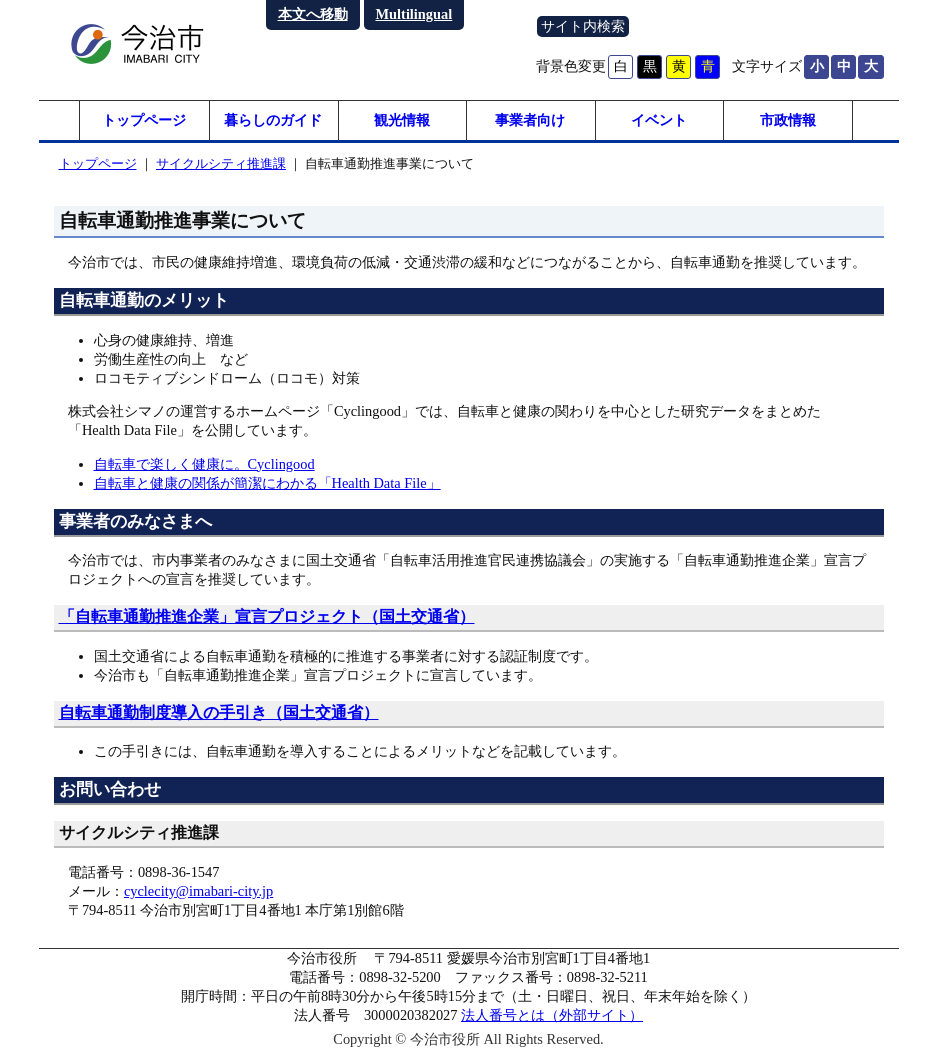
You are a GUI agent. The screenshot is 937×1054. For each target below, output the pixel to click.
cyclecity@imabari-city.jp (198, 891)
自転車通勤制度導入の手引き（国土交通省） (219, 712)
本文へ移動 (313, 14)
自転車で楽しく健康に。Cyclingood (204, 464)
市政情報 (788, 120)
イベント (659, 120)
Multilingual (414, 14)
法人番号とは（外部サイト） (552, 1015)
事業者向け (530, 120)
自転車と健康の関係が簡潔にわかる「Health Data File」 (267, 483)
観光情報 (402, 120)
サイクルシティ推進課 (221, 163)
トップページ (144, 120)
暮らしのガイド (273, 120)
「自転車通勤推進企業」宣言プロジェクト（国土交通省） (267, 616)
